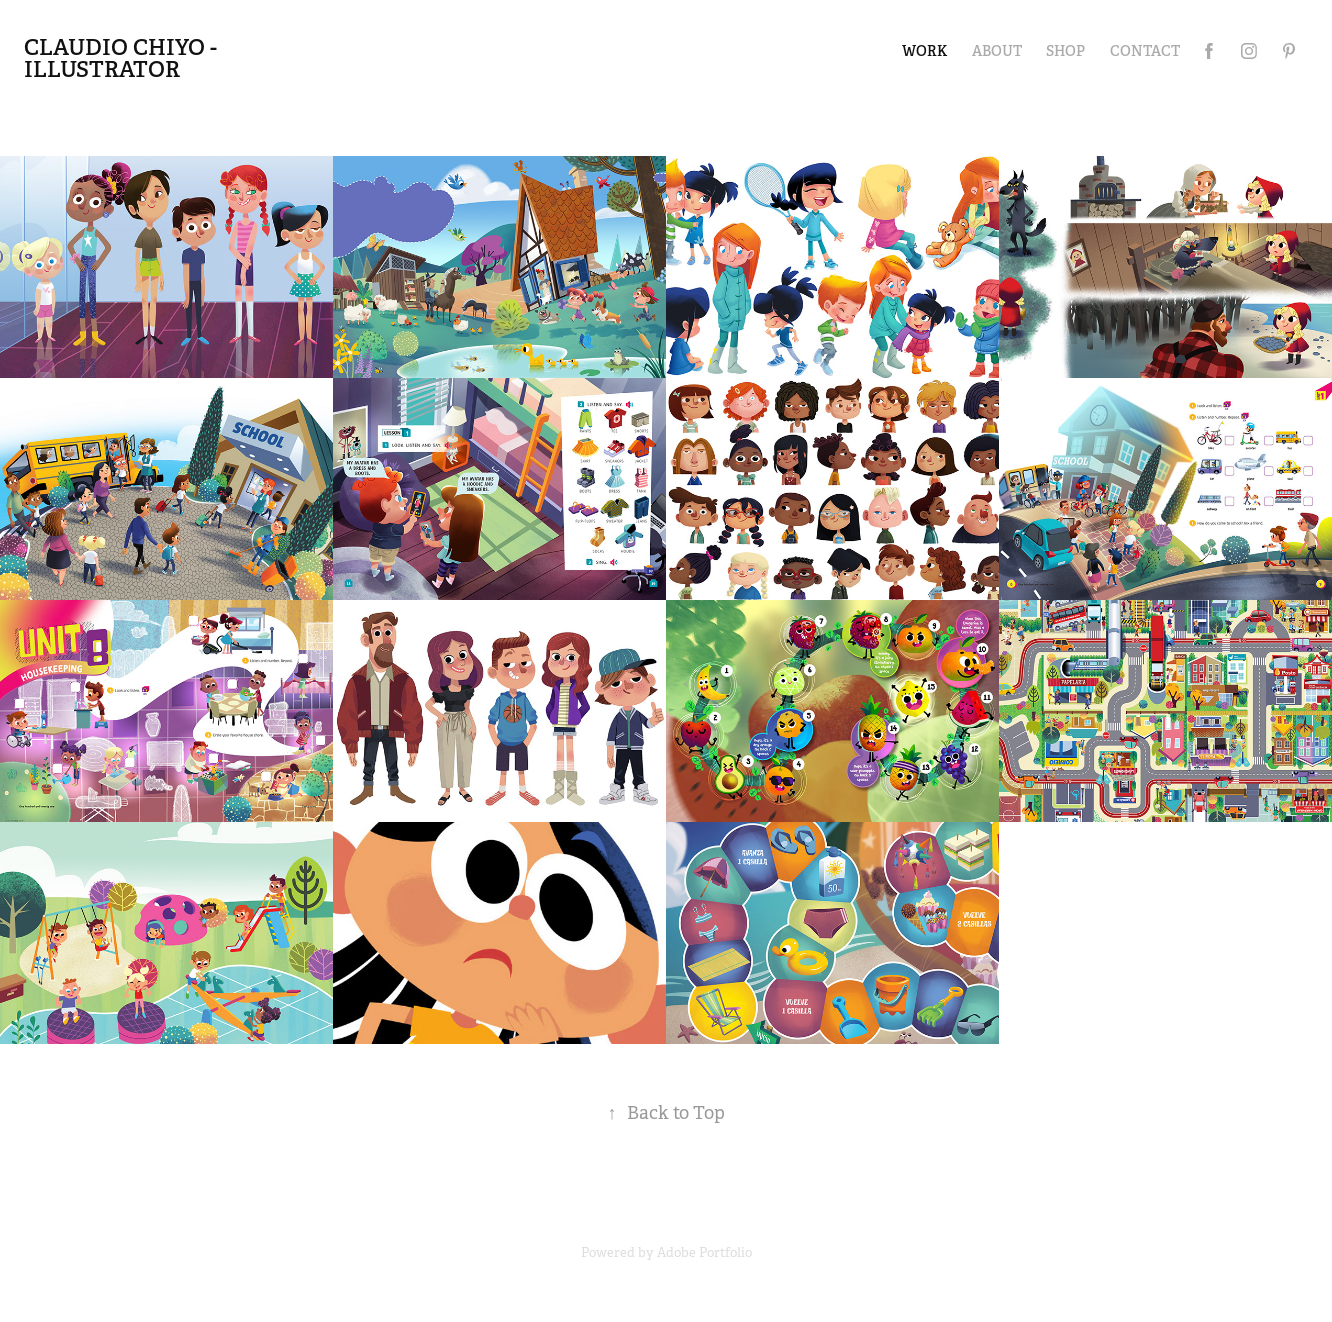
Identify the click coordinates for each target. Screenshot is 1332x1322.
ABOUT (997, 51)
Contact (1145, 51)
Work (924, 51)
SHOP (1065, 51)
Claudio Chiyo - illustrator (123, 58)
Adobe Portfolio (704, 1252)
